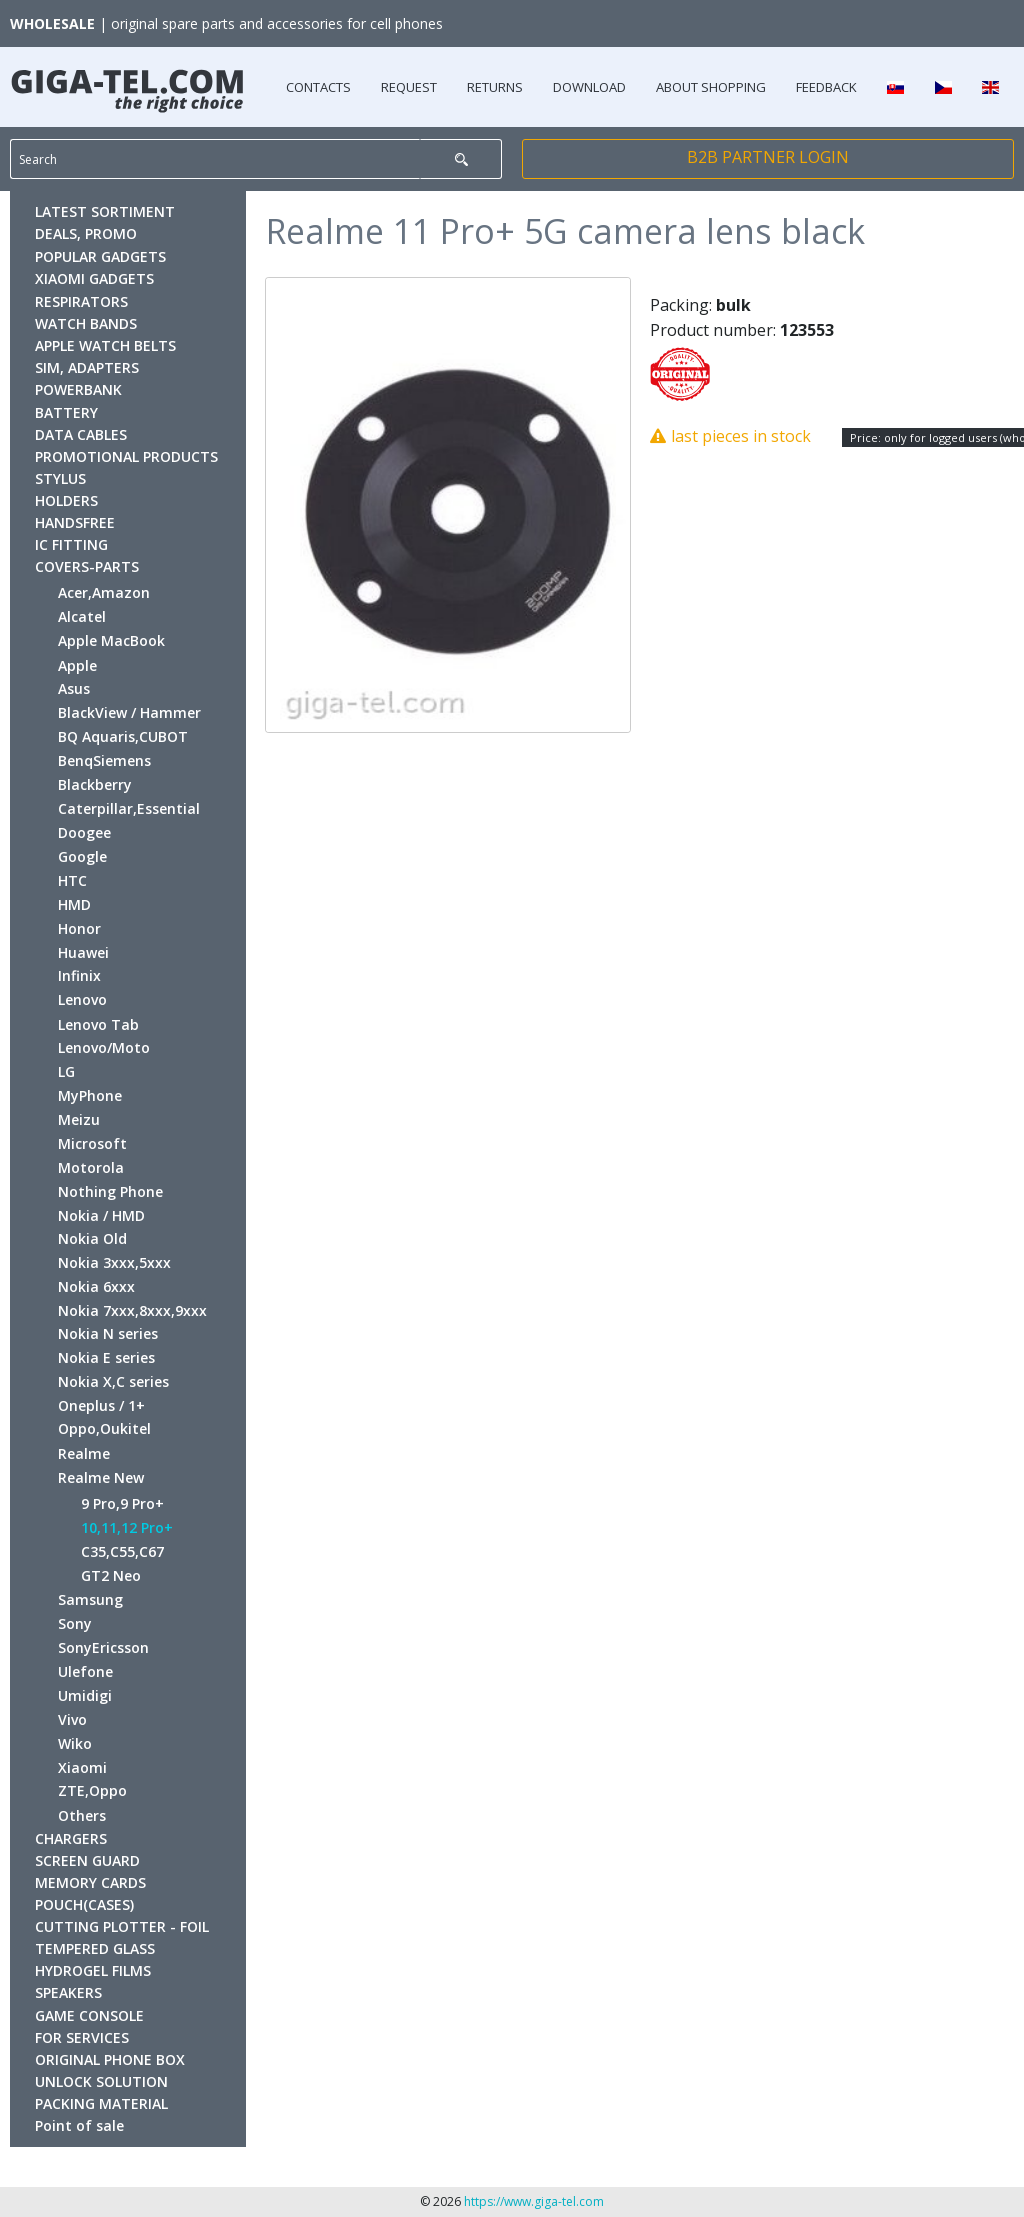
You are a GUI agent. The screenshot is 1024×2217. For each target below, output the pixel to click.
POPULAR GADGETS (100, 256)
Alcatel (82, 616)
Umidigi (85, 1695)
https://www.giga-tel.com (534, 2201)
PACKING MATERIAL (101, 2103)
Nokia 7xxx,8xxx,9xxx (132, 1310)
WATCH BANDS (86, 323)
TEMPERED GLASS (95, 1948)
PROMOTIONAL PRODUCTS (126, 456)
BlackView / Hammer (129, 712)
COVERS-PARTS (87, 566)
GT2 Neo (111, 1575)
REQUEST (409, 87)
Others (82, 1815)
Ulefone (85, 1671)
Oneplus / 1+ (101, 1405)
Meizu (79, 1119)
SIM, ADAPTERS (87, 367)
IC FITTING (71, 544)
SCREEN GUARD (87, 1860)
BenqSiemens (104, 760)
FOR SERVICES (82, 2037)
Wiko (75, 1743)
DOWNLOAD (589, 87)
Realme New (101, 1477)
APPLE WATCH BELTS (105, 345)
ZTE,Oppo (92, 1790)
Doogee (84, 832)
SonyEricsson (103, 1647)
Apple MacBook (111, 640)
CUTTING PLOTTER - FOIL (122, 1926)
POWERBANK (78, 389)
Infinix (79, 975)
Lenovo (82, 999)
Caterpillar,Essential (129, 808)
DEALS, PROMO (86, 233)
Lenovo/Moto (104, 1047)
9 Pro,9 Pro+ (122, 1503)
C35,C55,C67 (122, 1551)
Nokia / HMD (101, 1215)
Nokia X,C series (113, 1381)
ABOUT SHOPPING (711, 87)
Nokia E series (106, 1357)
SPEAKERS (68, 1992)
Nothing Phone (110, 1191)
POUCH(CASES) (84, 1904)
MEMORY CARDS (90, 1882)
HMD (74, 904)
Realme (84, 1453)
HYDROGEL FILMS (93, 1970)
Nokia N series (108, 1333)
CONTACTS (318, 87)
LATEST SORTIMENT (105, 211)
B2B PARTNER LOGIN (768, 157)
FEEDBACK (826, 87)
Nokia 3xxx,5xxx (114, 1262)
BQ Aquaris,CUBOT (123, 736)
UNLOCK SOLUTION (101, 2081)
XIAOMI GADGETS (94, 278)
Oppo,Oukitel (104, 1428)
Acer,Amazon (104, 592)
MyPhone (90, 1095)
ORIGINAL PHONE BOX (110, 2059)
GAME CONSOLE (89, 2015)
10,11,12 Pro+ (127, 1527)
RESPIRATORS (81, 301)
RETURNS (495, 87)
